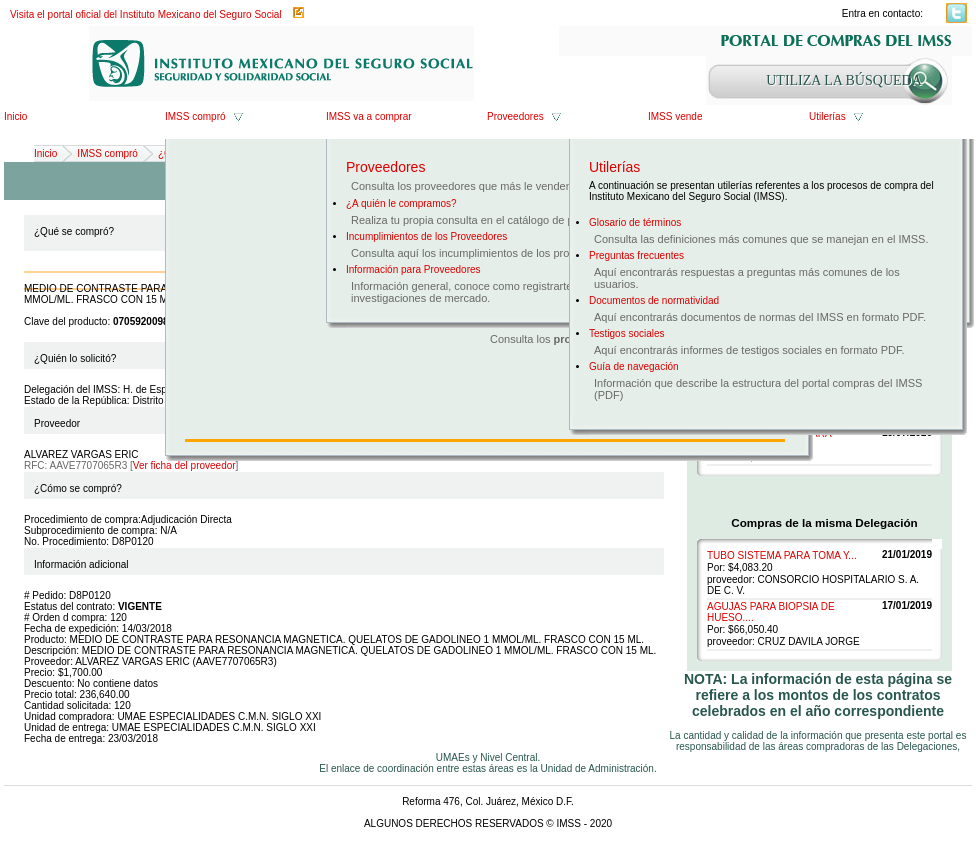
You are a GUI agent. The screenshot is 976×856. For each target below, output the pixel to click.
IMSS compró (195, 116)
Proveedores (515, 116)
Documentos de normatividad (654, 300)
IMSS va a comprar (369, 116)
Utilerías (827, 116)
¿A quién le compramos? (401, 203)
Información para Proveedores (413, 269)
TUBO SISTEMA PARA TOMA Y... (782, 555)
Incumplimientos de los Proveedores (426, 236)
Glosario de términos (635, 222)
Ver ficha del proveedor (184, 465)
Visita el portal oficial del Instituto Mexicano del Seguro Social (146, 14)
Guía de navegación (634, 366)
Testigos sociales (627, 333)
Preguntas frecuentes (636, 255)
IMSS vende (675, 116)
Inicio (15, 116)
